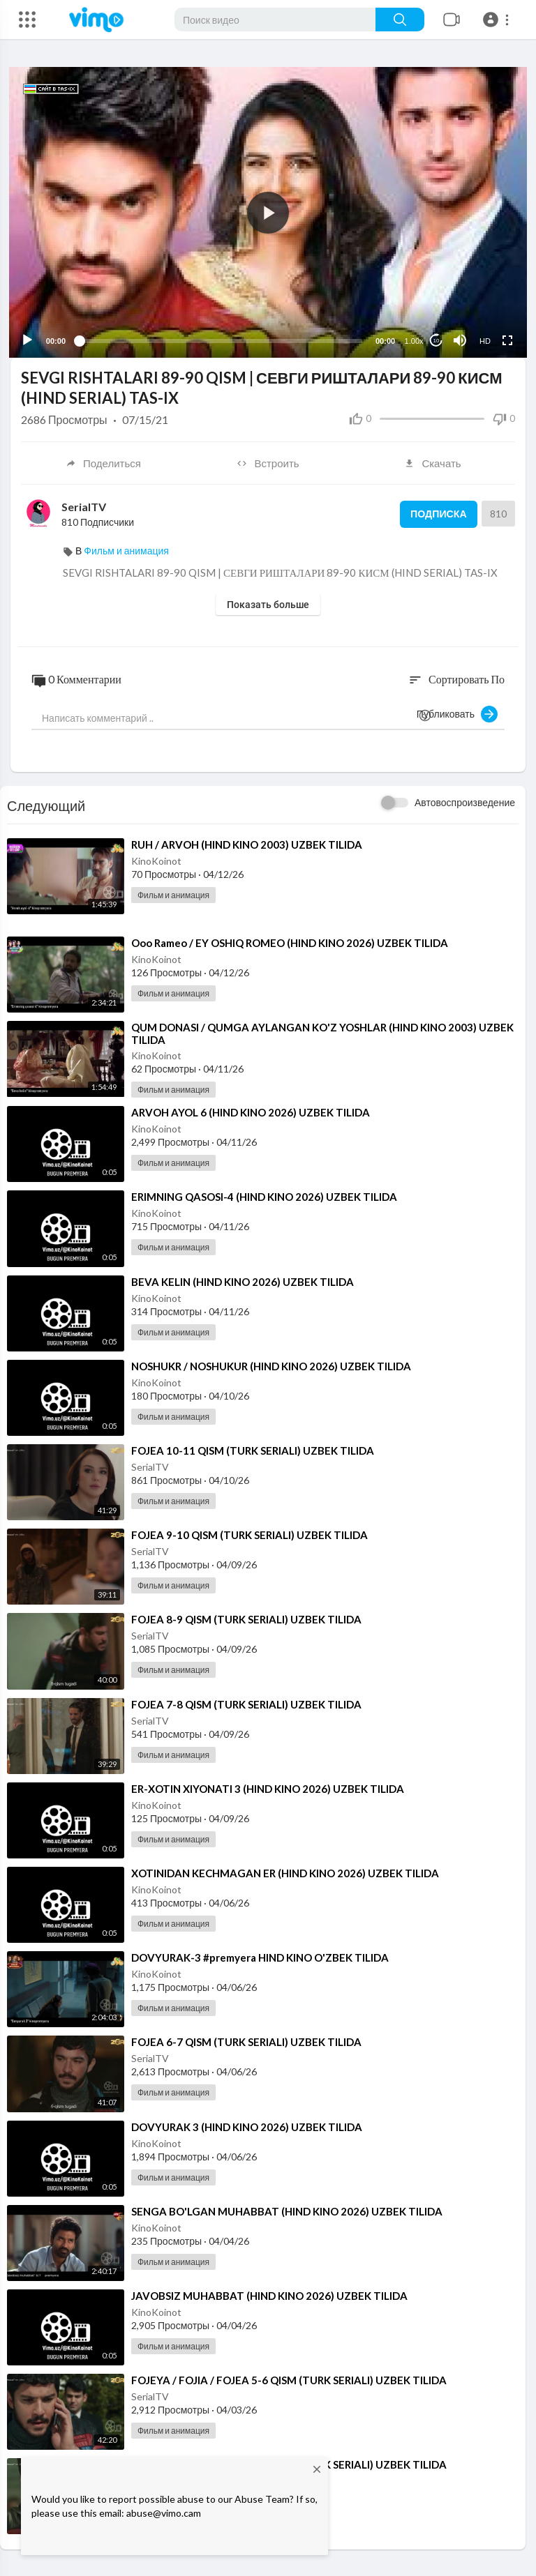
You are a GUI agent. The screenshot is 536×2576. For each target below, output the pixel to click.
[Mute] (459, 339)
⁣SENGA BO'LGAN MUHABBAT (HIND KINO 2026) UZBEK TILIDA (286, 2209)
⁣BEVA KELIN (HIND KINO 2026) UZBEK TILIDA (242, 1279)
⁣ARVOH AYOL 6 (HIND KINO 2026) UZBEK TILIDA (250, 1111)
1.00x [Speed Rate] (412, 339)
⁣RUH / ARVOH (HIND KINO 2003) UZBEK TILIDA (246, 843)
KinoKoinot (156, 859)
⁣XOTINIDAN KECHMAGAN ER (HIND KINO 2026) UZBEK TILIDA (285, 1871)
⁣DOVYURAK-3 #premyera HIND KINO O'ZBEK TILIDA (260, 1956)
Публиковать (457, 712)
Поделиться (103, 461)
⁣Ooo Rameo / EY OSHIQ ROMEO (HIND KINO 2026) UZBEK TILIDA (289, 941)
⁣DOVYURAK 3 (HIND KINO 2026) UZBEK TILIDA (246, 2125)
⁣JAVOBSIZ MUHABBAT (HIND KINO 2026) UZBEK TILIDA (269, 2294)
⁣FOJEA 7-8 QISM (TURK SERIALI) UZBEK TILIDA (246, 1702)
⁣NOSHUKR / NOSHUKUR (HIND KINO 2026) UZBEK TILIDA (271, 1364)
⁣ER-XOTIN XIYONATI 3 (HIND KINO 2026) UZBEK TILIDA (267, 1786)
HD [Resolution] (483, 339)
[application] (268, 211)
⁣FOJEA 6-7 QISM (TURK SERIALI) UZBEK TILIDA (246, 2040)
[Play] (29, 339)
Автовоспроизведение (465, 801)
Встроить (268, 461)
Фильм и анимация (126, 549)
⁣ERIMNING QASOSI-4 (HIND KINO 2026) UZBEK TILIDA (264, 1195)
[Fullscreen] (506, 339)
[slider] (220, 339)
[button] (498, 19)
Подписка (436, 512)
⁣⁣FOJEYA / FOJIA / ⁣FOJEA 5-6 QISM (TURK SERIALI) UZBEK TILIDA (289, 2378)
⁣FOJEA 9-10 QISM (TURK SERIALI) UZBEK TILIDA (249, 1533)
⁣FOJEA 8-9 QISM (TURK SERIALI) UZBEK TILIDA (246, 1618)
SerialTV (83, 505)
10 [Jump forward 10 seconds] (435, 339)
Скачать (433, 461)
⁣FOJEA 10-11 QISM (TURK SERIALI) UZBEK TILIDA (252, 1449)
